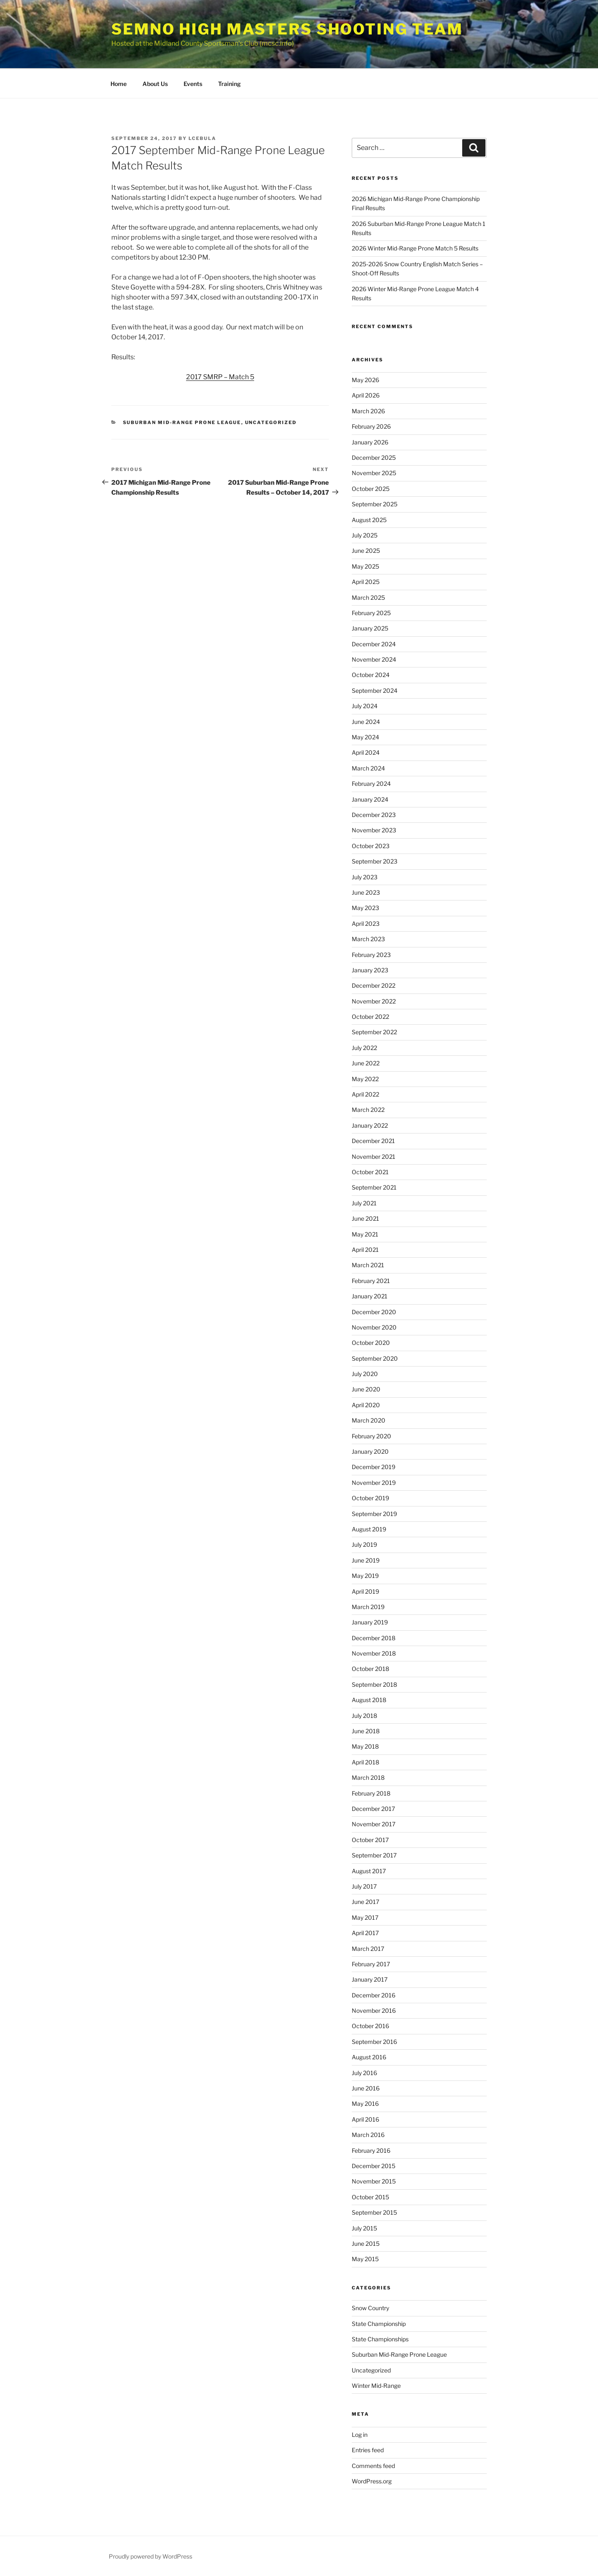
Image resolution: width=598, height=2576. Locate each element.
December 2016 (373, 1995)
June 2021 (365, 1218)
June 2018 (366, 1731)
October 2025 (371, 488)
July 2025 (364, 535)
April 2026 (366, 395)
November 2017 (373, 1824)
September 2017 (374, 1855)
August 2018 (369, 1699)
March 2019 (368, 1606)
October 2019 (370, 1497)
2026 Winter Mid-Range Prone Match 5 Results (415, 248)
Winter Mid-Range (376, 2385)
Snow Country (370, 2307)
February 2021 (371, 1280)
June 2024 (366, 721)
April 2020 (366, 1404)
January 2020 (370, 1451)
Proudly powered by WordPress (150, 2556)
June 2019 (366, 1560)
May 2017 (365, 1917)
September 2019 (374, 1513)
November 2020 (374, 1327)
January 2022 (370, 1125)
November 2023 (374, 830)
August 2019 (369, 1529)
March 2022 (368, 1109)
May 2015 (365, 2258)
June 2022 (366, 1063)
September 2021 (374, 1187)
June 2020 (366, 1389)
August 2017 (369, 1870)
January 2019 (370, 1622)
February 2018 (371, 1793)
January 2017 (369, 1979)
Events (193, 83)
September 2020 (375, 1358)
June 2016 (366, 2088)
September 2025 (374, 504)
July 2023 (364, 877)
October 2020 (371, 1342)
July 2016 (364, 2072)
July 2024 (364, 705)
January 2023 (370, 970)
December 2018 (373, 1637)
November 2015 (374, 2181)
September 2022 (374, 1031)
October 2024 (371, 674)
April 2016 (365, 2119)
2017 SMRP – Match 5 (220, 377)
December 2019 (373, 1466)
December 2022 (373, 985)
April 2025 (366, 581)
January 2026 (370, 442)
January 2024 (370, 799)
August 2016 (369, 2057)
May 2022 (365, 1078)
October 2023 (371, 845)
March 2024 (368, 768)
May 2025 (365, 566)
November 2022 (374, 1001)
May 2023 (365, 907)
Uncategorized (271, 422)
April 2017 (365, 1932)
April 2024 (366, 752)
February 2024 (371, 783)
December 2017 (373, 1808)
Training (229, 83)
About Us (155, 83)
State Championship (379, 2323)
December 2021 (373, 1140)
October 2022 (370, 1016)
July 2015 (364, 2228)
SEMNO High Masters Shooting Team (287, 29)
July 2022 (364, 1047)
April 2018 (365, 1762)
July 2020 (365, 1373)
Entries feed (368, 2449)
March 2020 (368, 1420)
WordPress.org (372, 2481)
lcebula (202, 138)
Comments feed (373, 2465)
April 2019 (365, 1591)
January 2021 (369, 1296)
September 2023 (374, 861)
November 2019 (374, 1482)
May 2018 (365, 1746)
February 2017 (371, 1964)
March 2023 (368, 938)
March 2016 (368, 2134)
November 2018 (374, 1653)
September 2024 (374, 690)
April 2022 (365, 1094)
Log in (360, 2434)
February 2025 (371, 612)
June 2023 (366, 892)
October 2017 (370, 1839)
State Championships (380, 2339)
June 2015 (366, 2243)
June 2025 (366, 550)
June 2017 (365, 1901)
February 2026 (371, 426)
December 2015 (373, 2165)
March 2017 (368, 1948)
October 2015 (370, 2197)
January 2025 (370, 628)
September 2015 (374, 2212)
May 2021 (365, 1234)
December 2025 (374, 457)
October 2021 (370, 1171)
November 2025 (374, 472)
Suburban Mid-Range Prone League (182, 422)
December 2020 (374, 1311)
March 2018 (368, 1777)
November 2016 (374, 2010)
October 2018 (370, 1668)
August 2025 (369, 519)
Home (118, 83)
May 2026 (365, 379)
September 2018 (374, 1684)
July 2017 (364, 1886)
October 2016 (370, 2025)
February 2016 (371, 2150)
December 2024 (374, 644)
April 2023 (366, 923)
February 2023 (371, 954)
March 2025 (368, 597)
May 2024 (365, 737)
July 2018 (364, 1715)
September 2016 (374, 2041)
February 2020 (371, 1436)
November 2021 (373, 1156)
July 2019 (364, 1544)
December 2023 (374, 814)
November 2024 (374, 659)
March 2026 (368, 411)
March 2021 (368, 1264)
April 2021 (365, 1249)
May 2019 (365, 1575)
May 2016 (365, 2103)
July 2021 (364, 1203)
